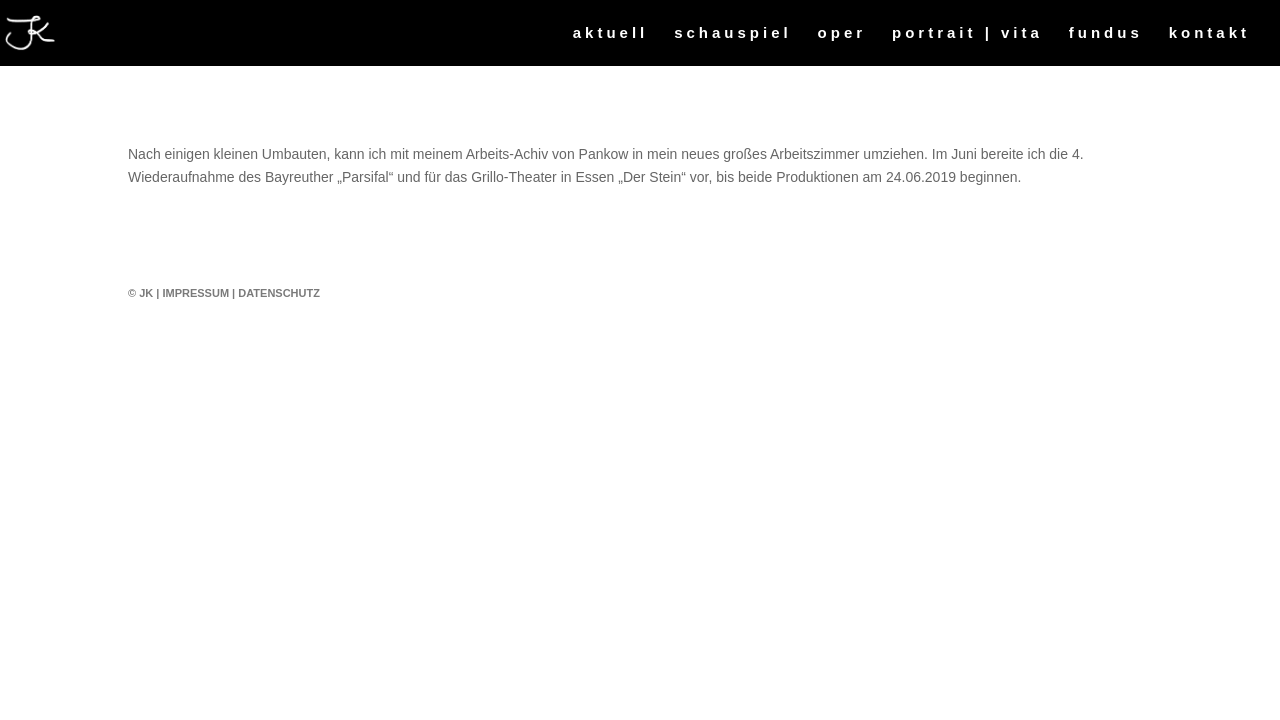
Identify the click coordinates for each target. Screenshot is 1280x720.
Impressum (195, 293)
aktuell (611, 33)
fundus (1106, 33)
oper (842, 33)
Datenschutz (279, 293)
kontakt (1209, 33)
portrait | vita (967, 33)
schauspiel (733, 33)
